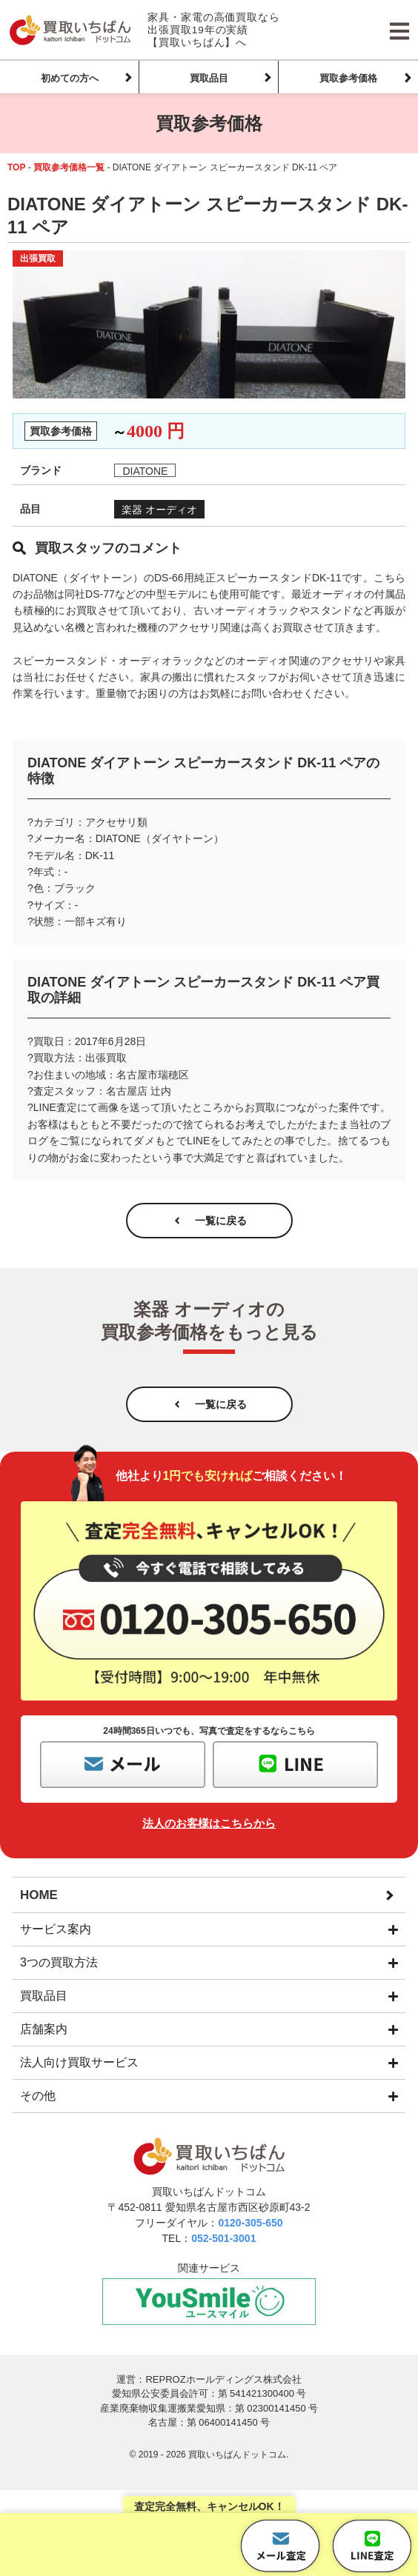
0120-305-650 (250, 2223)
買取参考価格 (348, 78)
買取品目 (209, 78)
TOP (16, 167)
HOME (39, 1895)
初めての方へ (70, 78)
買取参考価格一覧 (68, 167)
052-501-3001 (223, 2238)
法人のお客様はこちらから (209, 1823)
